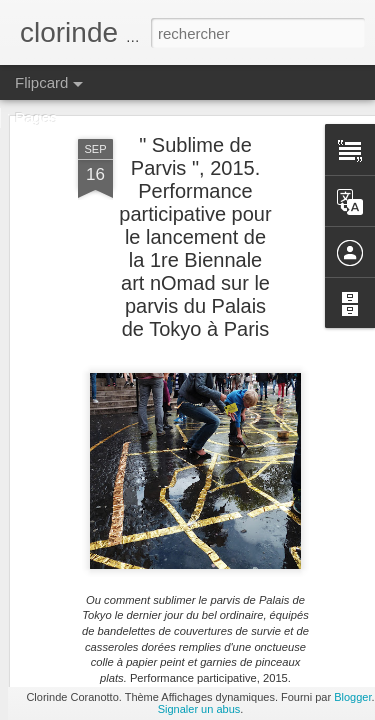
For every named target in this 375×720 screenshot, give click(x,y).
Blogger (352, 697)
